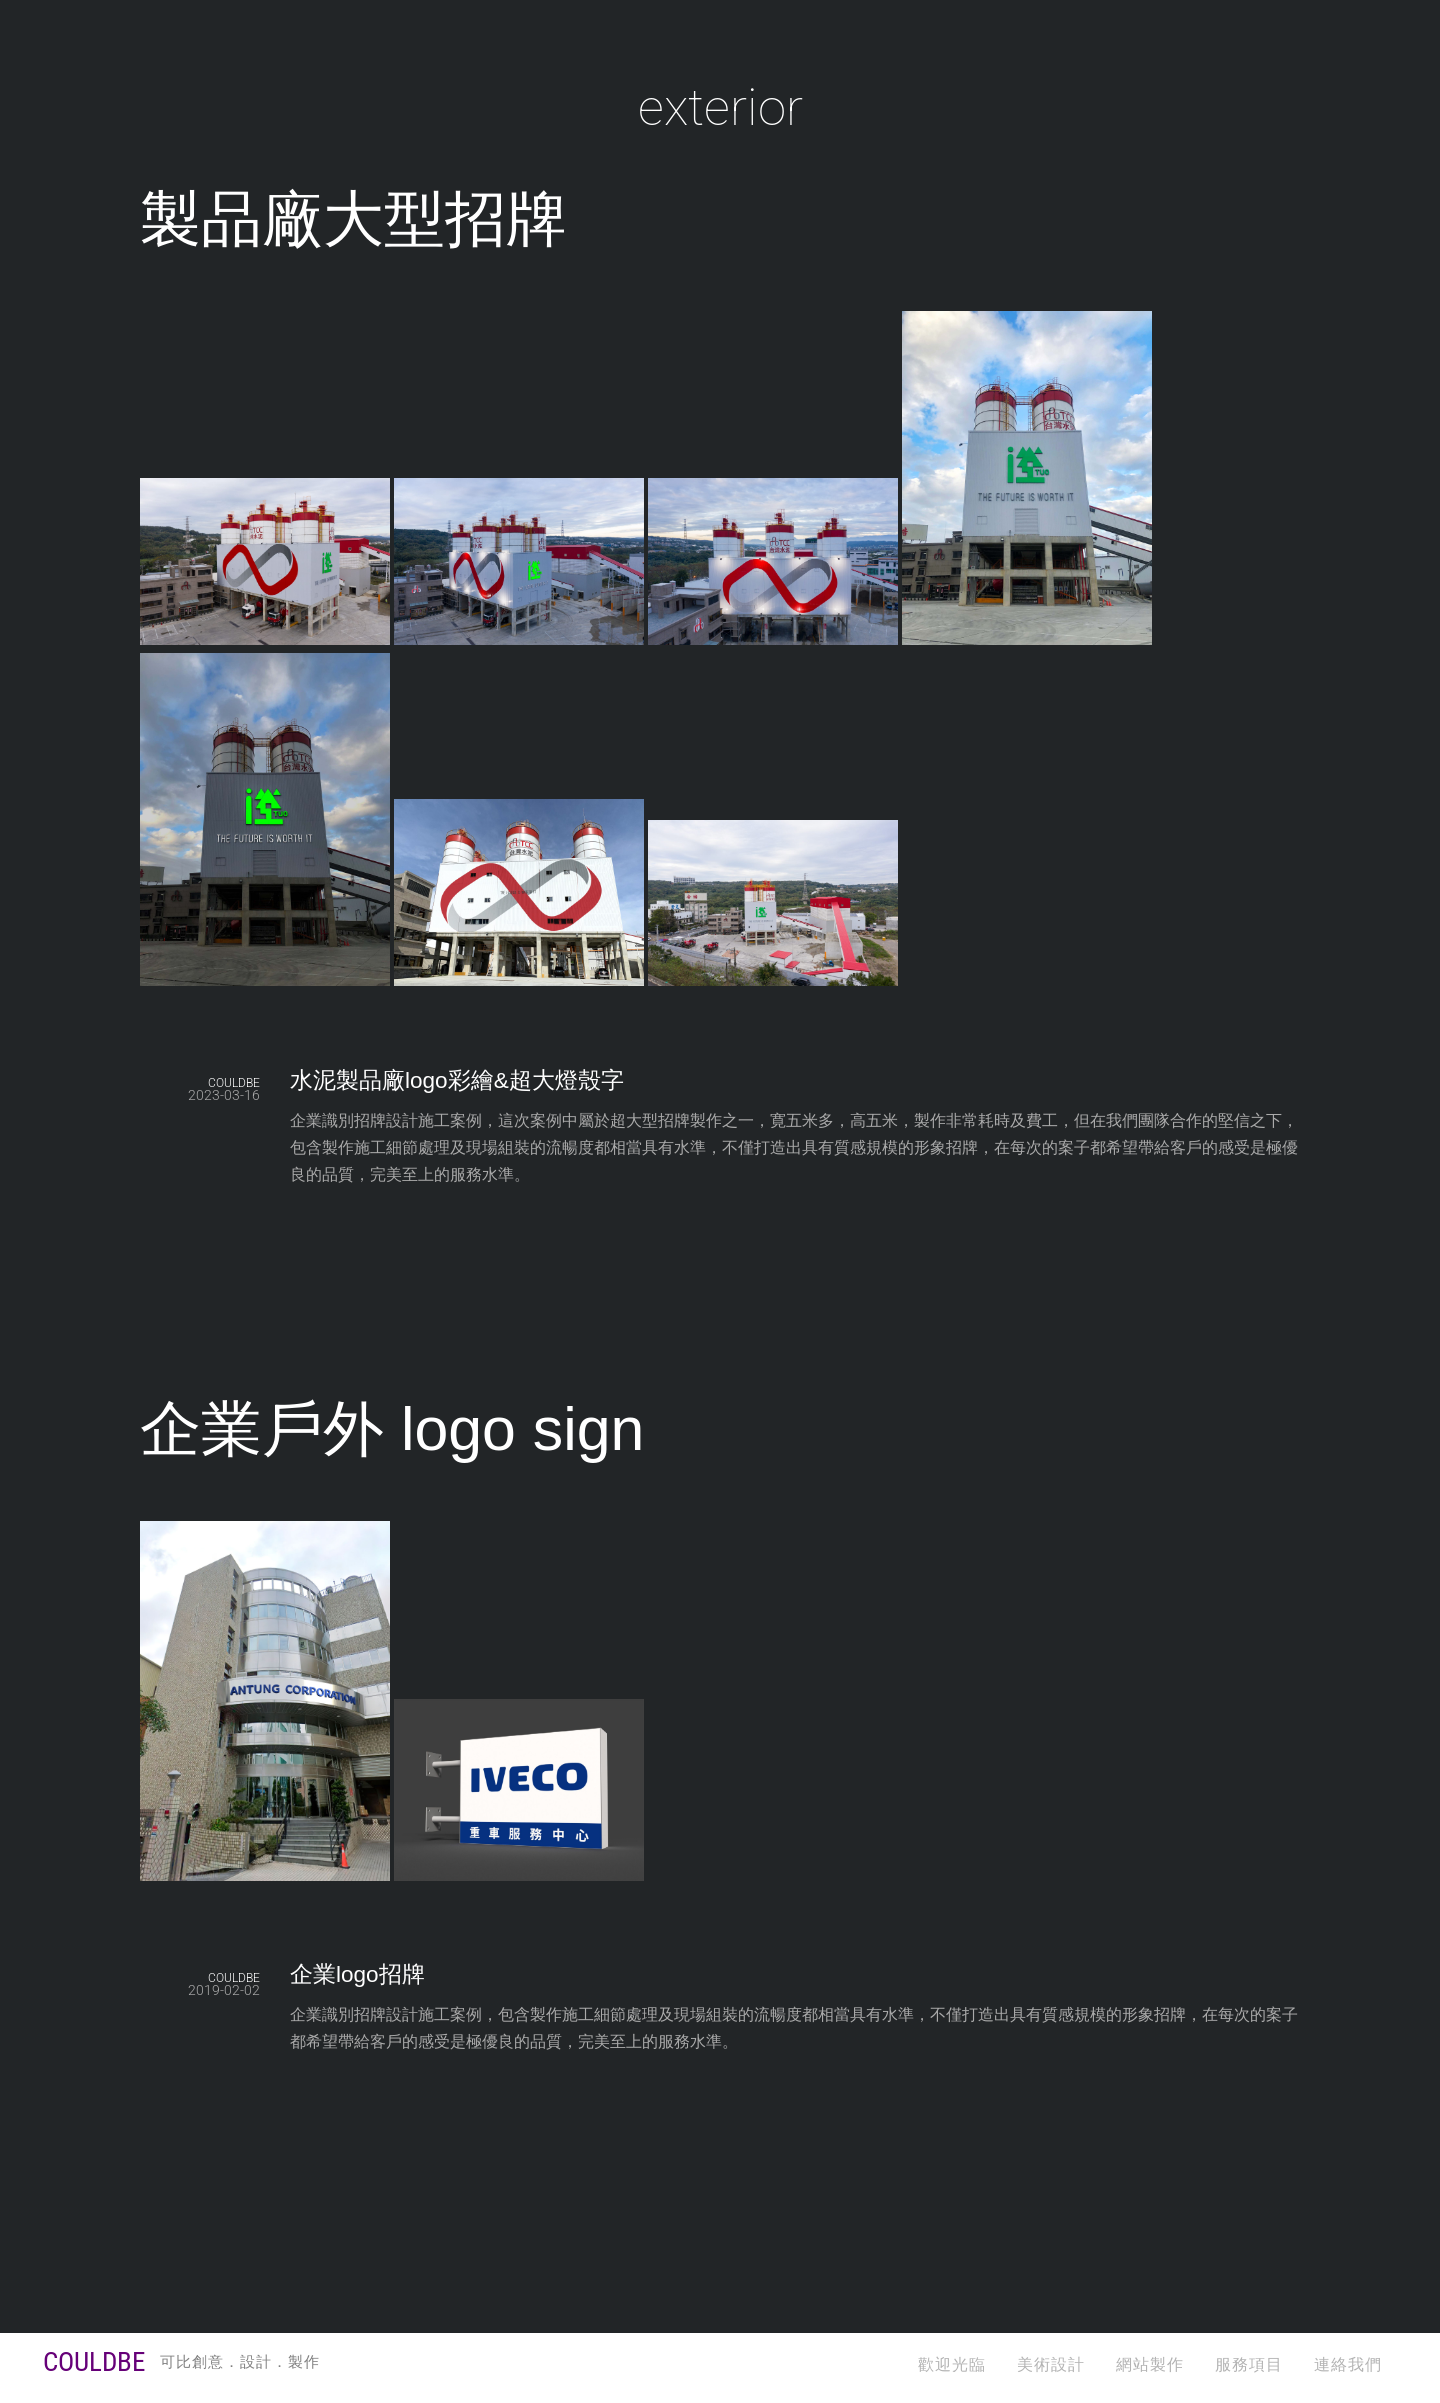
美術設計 (1051, 2364)
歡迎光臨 (952, 2364)
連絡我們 (1348, 2364)
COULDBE (234, 1083)
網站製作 (1150, 2364)
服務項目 (1249, 2364)
